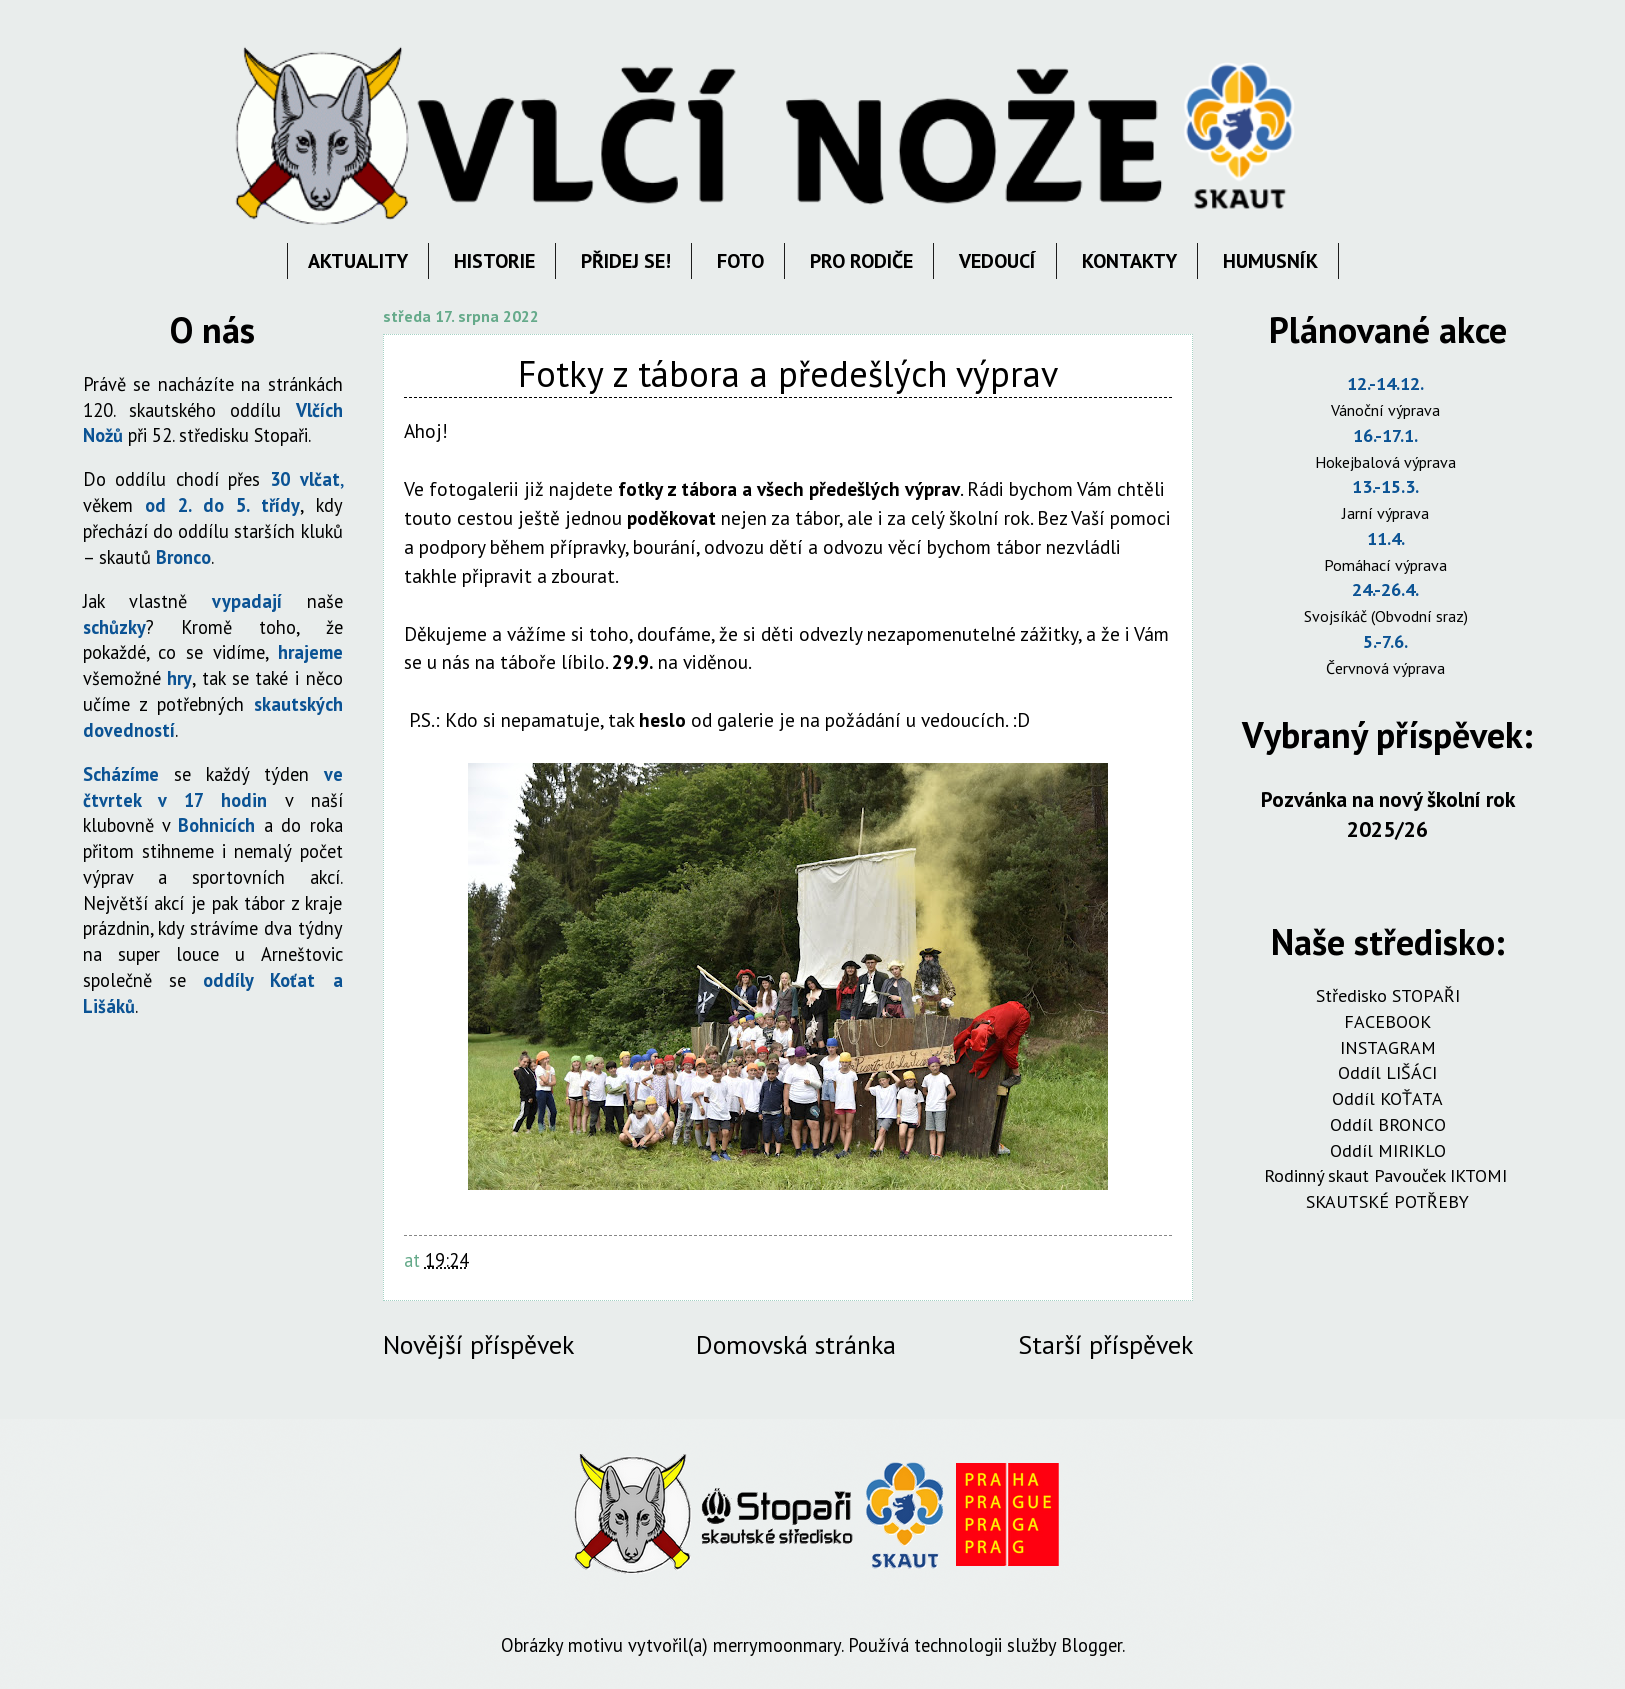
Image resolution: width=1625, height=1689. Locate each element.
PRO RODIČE (861, 261)
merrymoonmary (777, 1645)
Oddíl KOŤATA (1387, 1098)
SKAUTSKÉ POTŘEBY (1387, 1201)
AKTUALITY (358, 261)
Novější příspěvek (478, 1344)
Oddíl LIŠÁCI (1387, 1072)
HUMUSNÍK (1270, 261)
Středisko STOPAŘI (1388, 995)
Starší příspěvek (1105, 1344)
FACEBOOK (1387, 1021)
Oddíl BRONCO (1388, 1124)
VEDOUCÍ (997, 261)
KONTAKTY (1129, 261)
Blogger (1091, 1645)
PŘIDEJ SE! (626, 261)
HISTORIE (494, 261)
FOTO (740, 261)
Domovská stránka (796, 1344)
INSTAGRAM (1388, 1047)
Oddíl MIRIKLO (1388, 1150)
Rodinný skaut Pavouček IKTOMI (1388, 1175)
